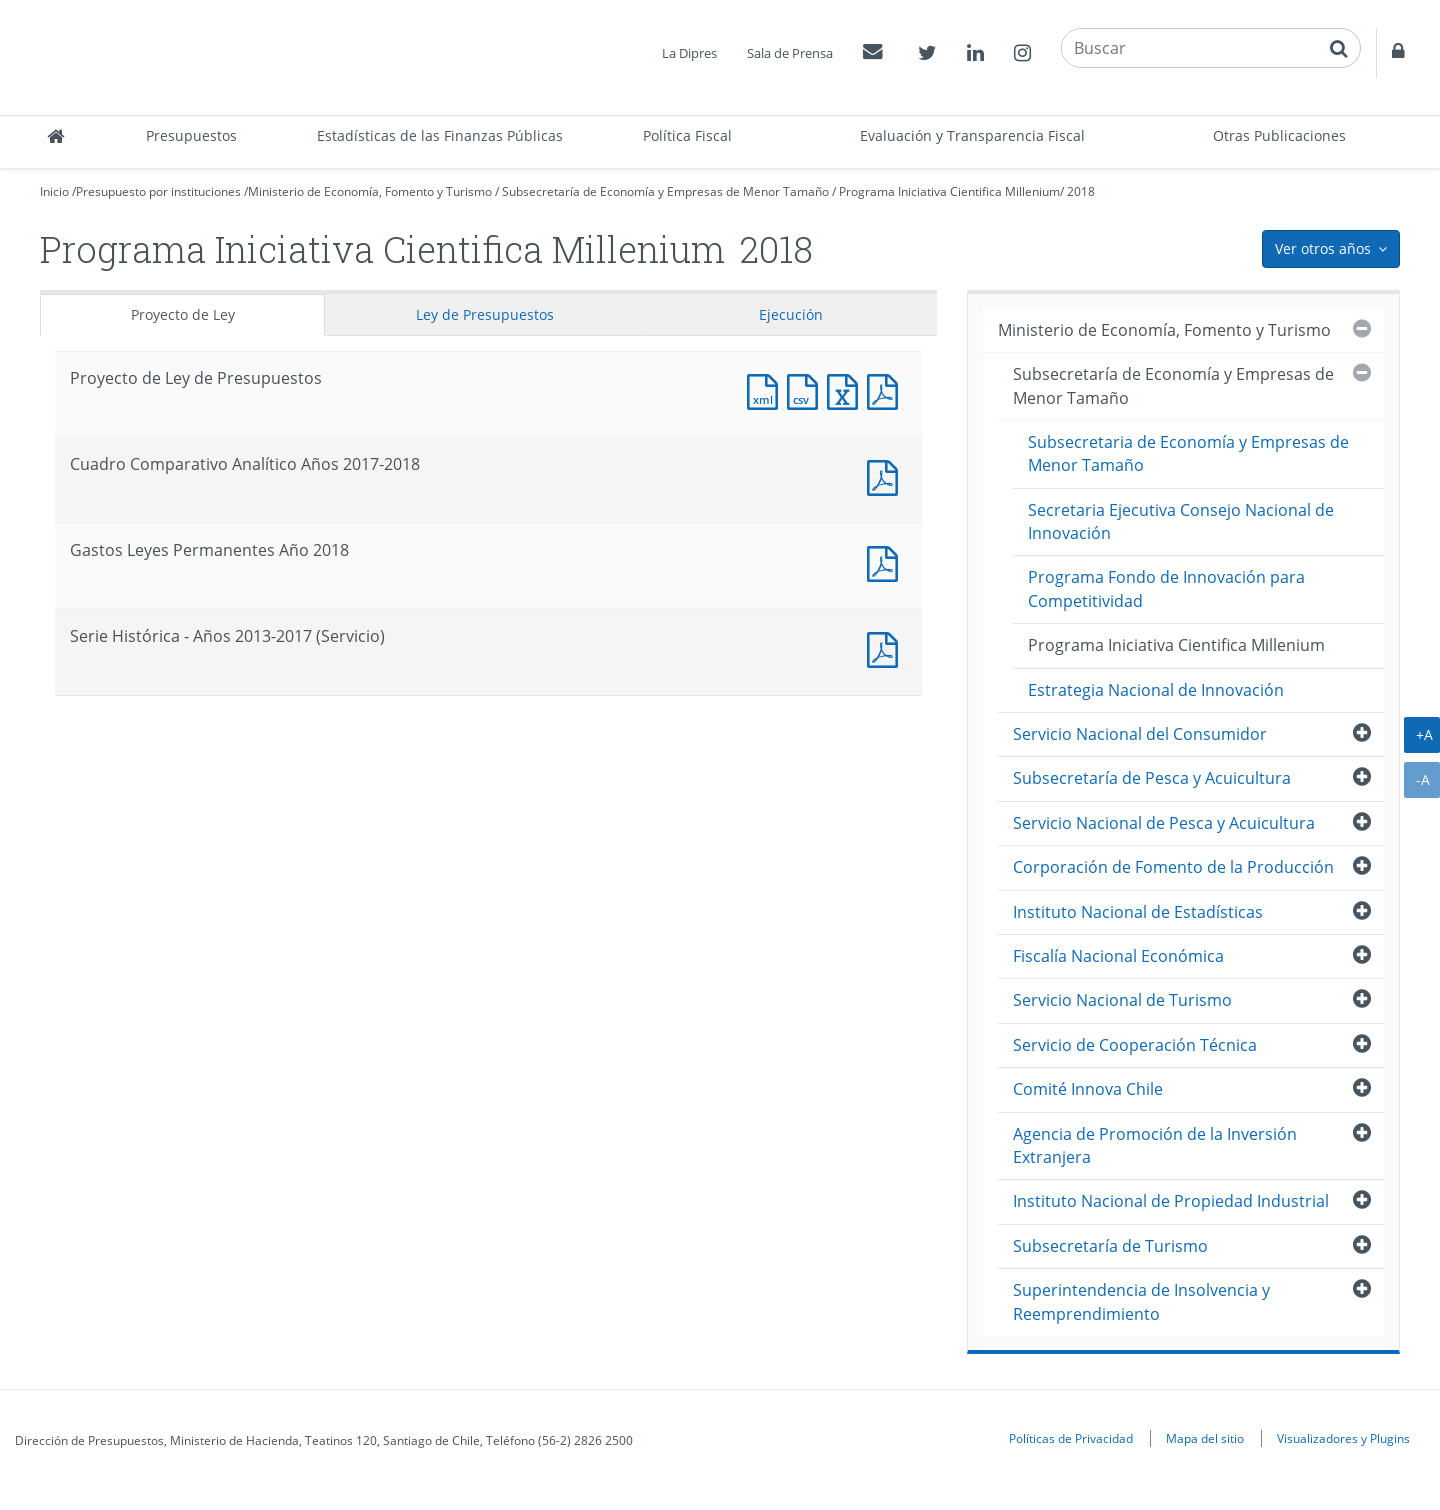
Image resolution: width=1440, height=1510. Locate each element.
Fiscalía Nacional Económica (1118, 956)
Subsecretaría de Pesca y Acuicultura (1152, 778)
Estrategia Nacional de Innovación (1156, 690)
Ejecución (791, 314)
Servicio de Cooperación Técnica (1135, 1045)
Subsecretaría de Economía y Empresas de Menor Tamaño (665, 191)
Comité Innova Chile (1088, 1089)
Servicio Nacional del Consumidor (1140, 734)
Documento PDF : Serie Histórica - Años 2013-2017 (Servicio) (887, 647)
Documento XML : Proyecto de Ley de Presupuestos (767, 389)
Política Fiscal (687, 135)
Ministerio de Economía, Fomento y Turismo (370, 191)
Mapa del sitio (1205, 1438)
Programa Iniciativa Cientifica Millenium (949, 191)
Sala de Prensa (790, 53)
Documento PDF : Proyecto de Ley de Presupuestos (887, 389)
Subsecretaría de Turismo (1110, 1246)
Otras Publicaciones (1279, 135)
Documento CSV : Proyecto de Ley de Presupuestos (807, 389)
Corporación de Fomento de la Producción (1173, 867)
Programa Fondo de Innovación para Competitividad (1166, 588)
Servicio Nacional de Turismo (1122, 1000)
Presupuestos (191, 135)
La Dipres (689, 53)
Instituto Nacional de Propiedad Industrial (1171, 1201)
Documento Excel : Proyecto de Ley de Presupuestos (847, 389)
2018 (1081, 191)
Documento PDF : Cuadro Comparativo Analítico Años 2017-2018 (887, 475)
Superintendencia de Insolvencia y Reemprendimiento (1141, 1301)
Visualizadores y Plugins (1343, 1438)
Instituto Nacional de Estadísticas (1138, 912)
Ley (485, 314)
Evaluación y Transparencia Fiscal (972, 135)
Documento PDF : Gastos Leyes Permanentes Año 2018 (887, 561)
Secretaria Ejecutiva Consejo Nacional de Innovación (1181, 521)
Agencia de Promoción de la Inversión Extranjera (1155, 1145)
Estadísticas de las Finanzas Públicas (440, 135)
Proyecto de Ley (183, 314)
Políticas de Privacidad (1071, 1438)
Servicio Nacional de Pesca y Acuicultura (1164, 823)
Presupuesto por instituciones (158, 191)
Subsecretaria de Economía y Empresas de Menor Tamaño (1188, 453)
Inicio (54, 191)
